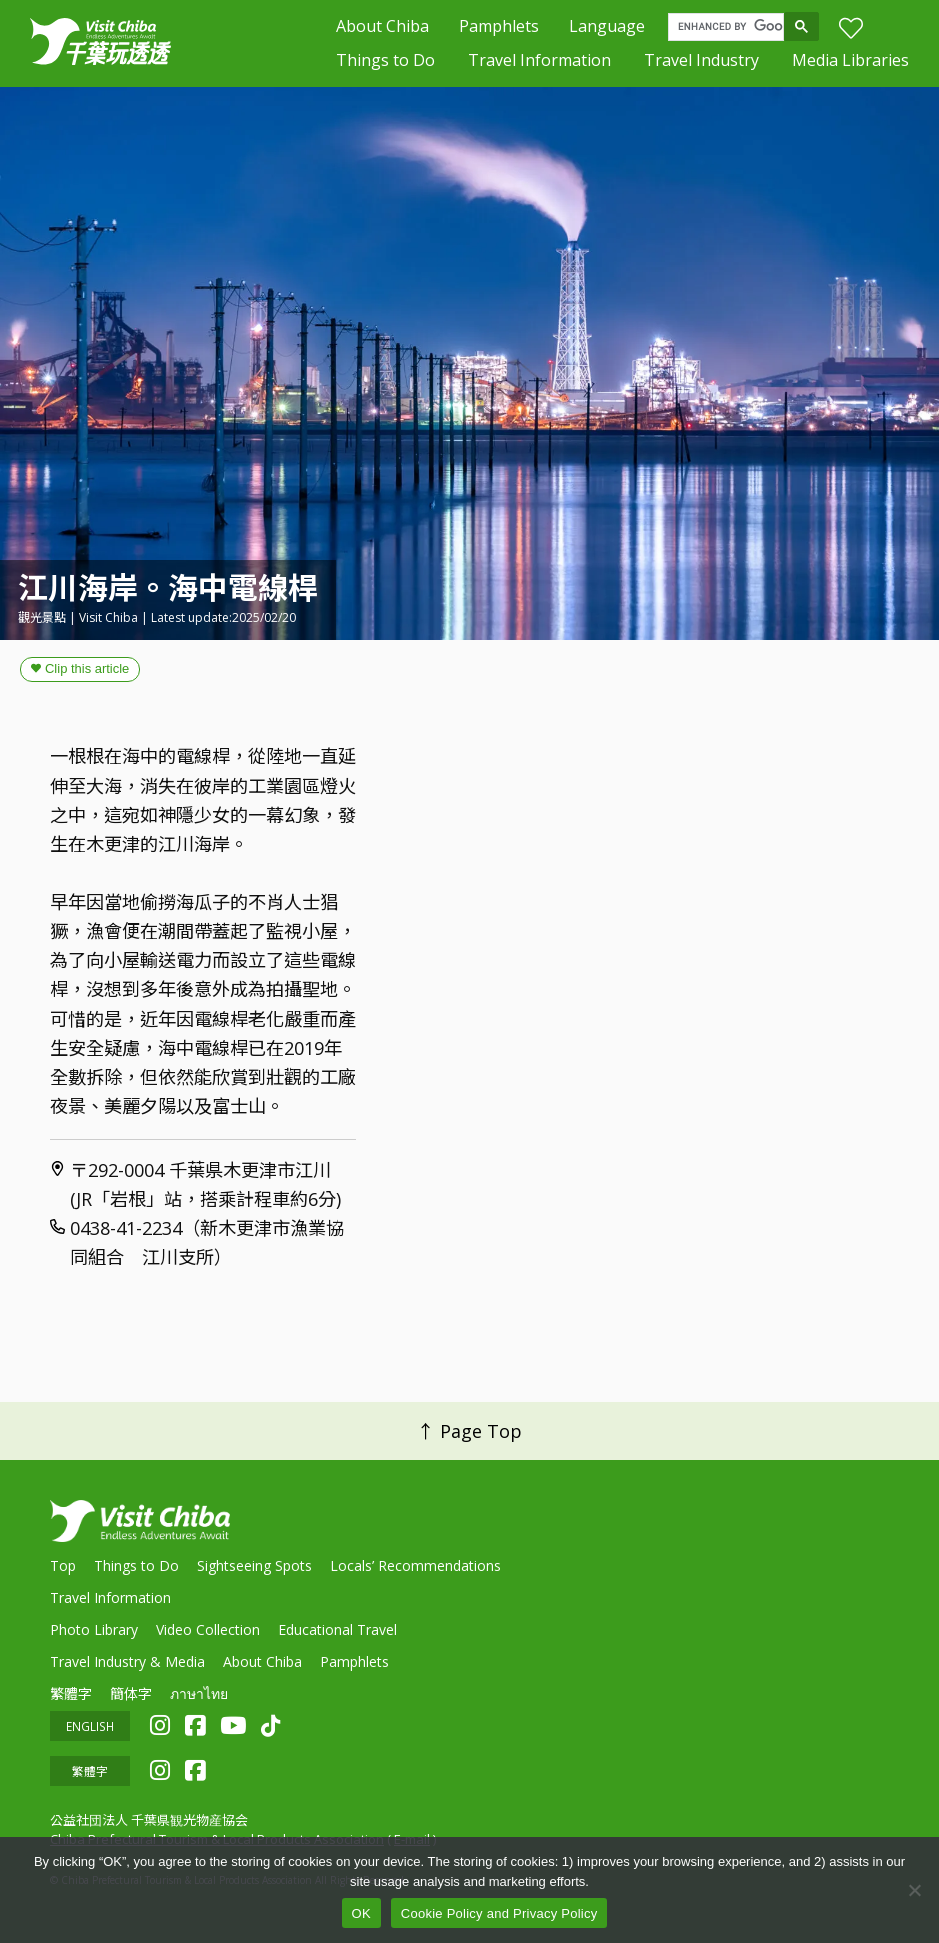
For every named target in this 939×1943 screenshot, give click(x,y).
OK (361, 1913)
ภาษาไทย (199, 1691)
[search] (730, 27)
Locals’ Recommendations (415, 1563)
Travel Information (539, 60)
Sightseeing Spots (254, 1563)
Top (63, 1563)
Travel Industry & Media (127, 1659)
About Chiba (382, 26)
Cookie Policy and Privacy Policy (499, 1913)
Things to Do (385, 60)
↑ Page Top (469, 1430)
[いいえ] (914, 1890)
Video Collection (208, 1627)
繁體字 (71, 1691)
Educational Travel (337, 1627)
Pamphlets (499, 26)
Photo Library (94, 1627)
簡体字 (131, 1691)
